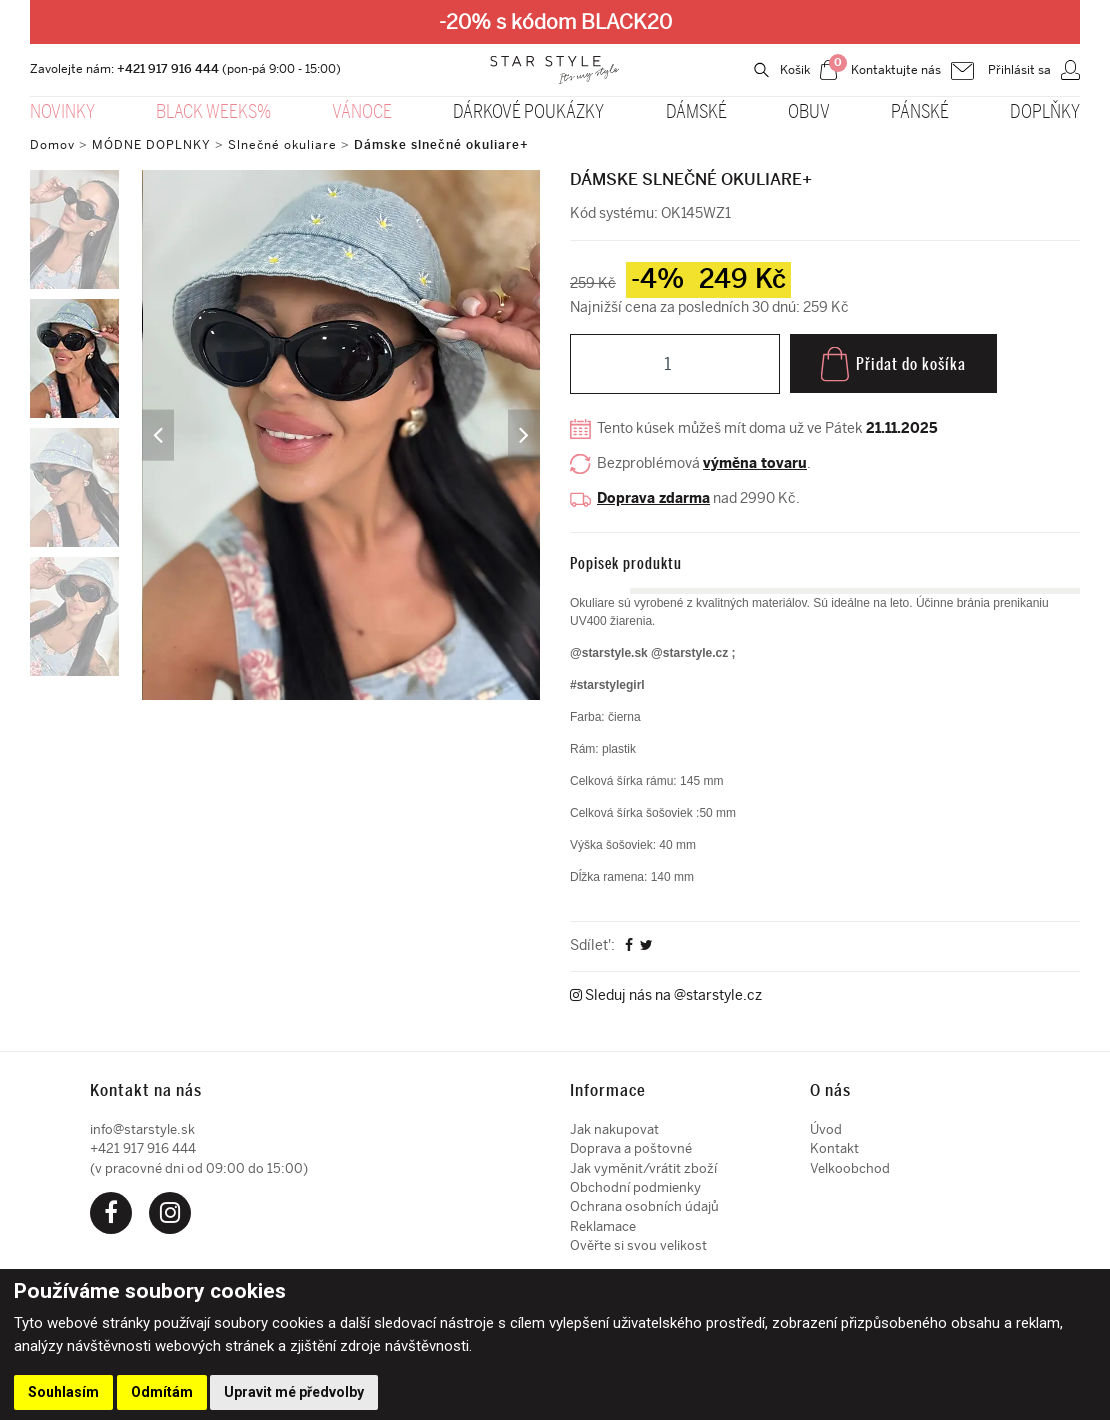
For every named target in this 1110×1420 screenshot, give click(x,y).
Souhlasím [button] (63, 1392)
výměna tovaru (755, 464)
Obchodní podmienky (635, 1187)
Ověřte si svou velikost (638, 1245)
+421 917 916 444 (168, 69)
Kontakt (834, 1148)
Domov (52, 145)
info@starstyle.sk (142, 1129)
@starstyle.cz (691, 653)
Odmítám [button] (162, 1392)
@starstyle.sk (609, 653)
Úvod (826, 1129)
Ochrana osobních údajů (644, 1206)
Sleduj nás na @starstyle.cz (666, 996)
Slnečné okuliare (282, 145)
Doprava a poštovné (631, 1148)
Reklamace (603, 1226)
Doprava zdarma (653, 499)
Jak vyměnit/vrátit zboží (643, 1168)
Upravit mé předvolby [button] (294, 1392)
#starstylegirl (607, 685)
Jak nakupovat (614, 1129)
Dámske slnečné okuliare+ (441, 145)
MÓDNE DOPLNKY (151, 145)
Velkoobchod (850, 1168)
